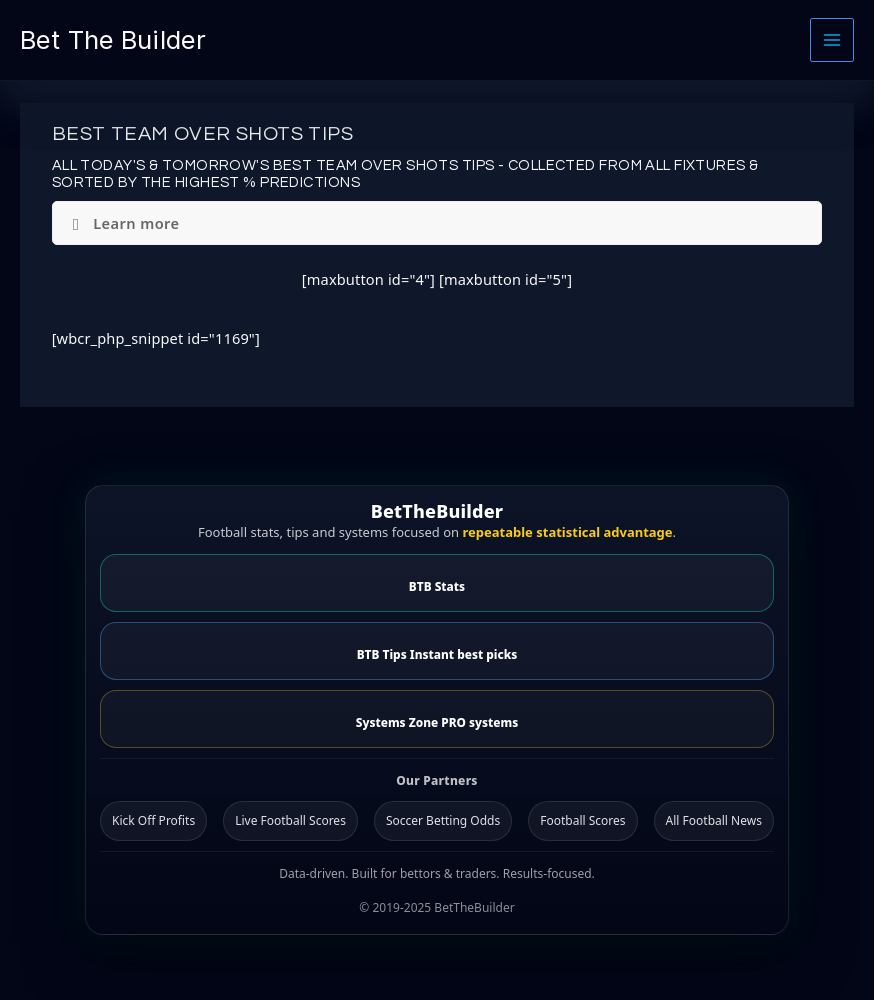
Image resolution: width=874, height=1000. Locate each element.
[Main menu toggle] (832, 40)
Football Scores (582, 820)
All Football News (714, 820)
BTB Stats (437, 586)
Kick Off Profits (153, 820)
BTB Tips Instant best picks (437, 654)
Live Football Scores (290, 820)
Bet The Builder (113, 39)
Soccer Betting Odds (443, 820)
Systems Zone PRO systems (437, 722)
